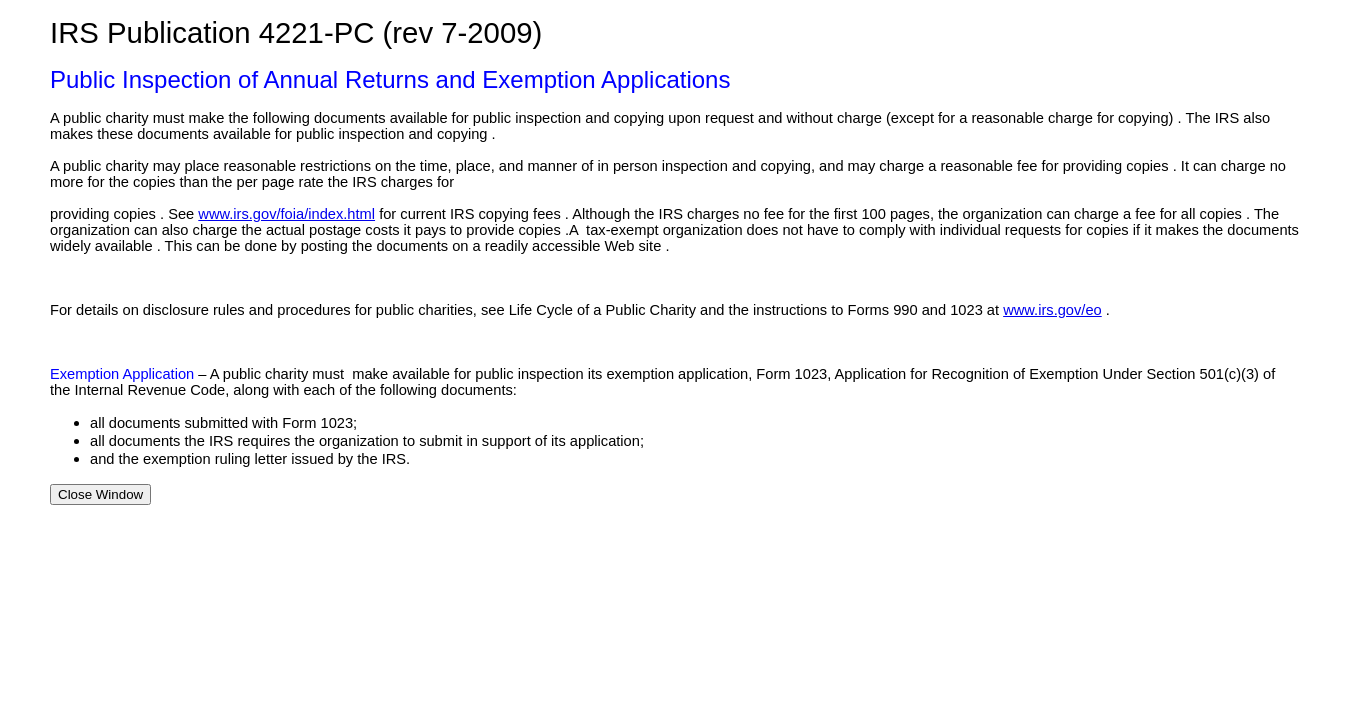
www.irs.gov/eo (1052, 310)
